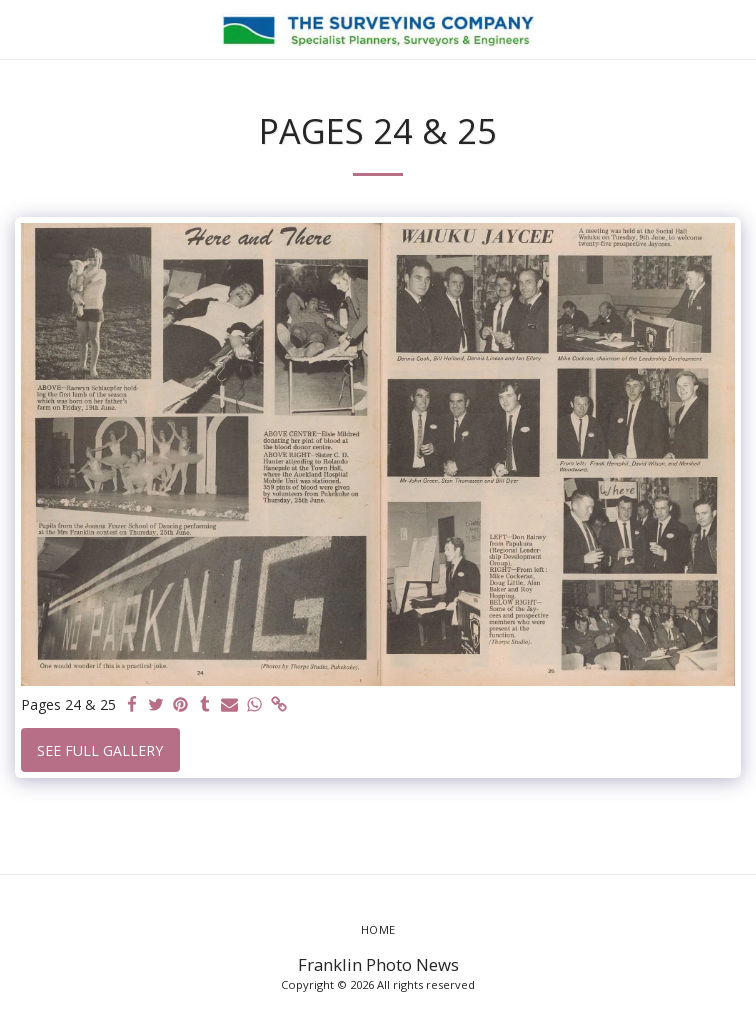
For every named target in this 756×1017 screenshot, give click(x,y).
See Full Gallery (100, 750)
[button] (22, 28)
